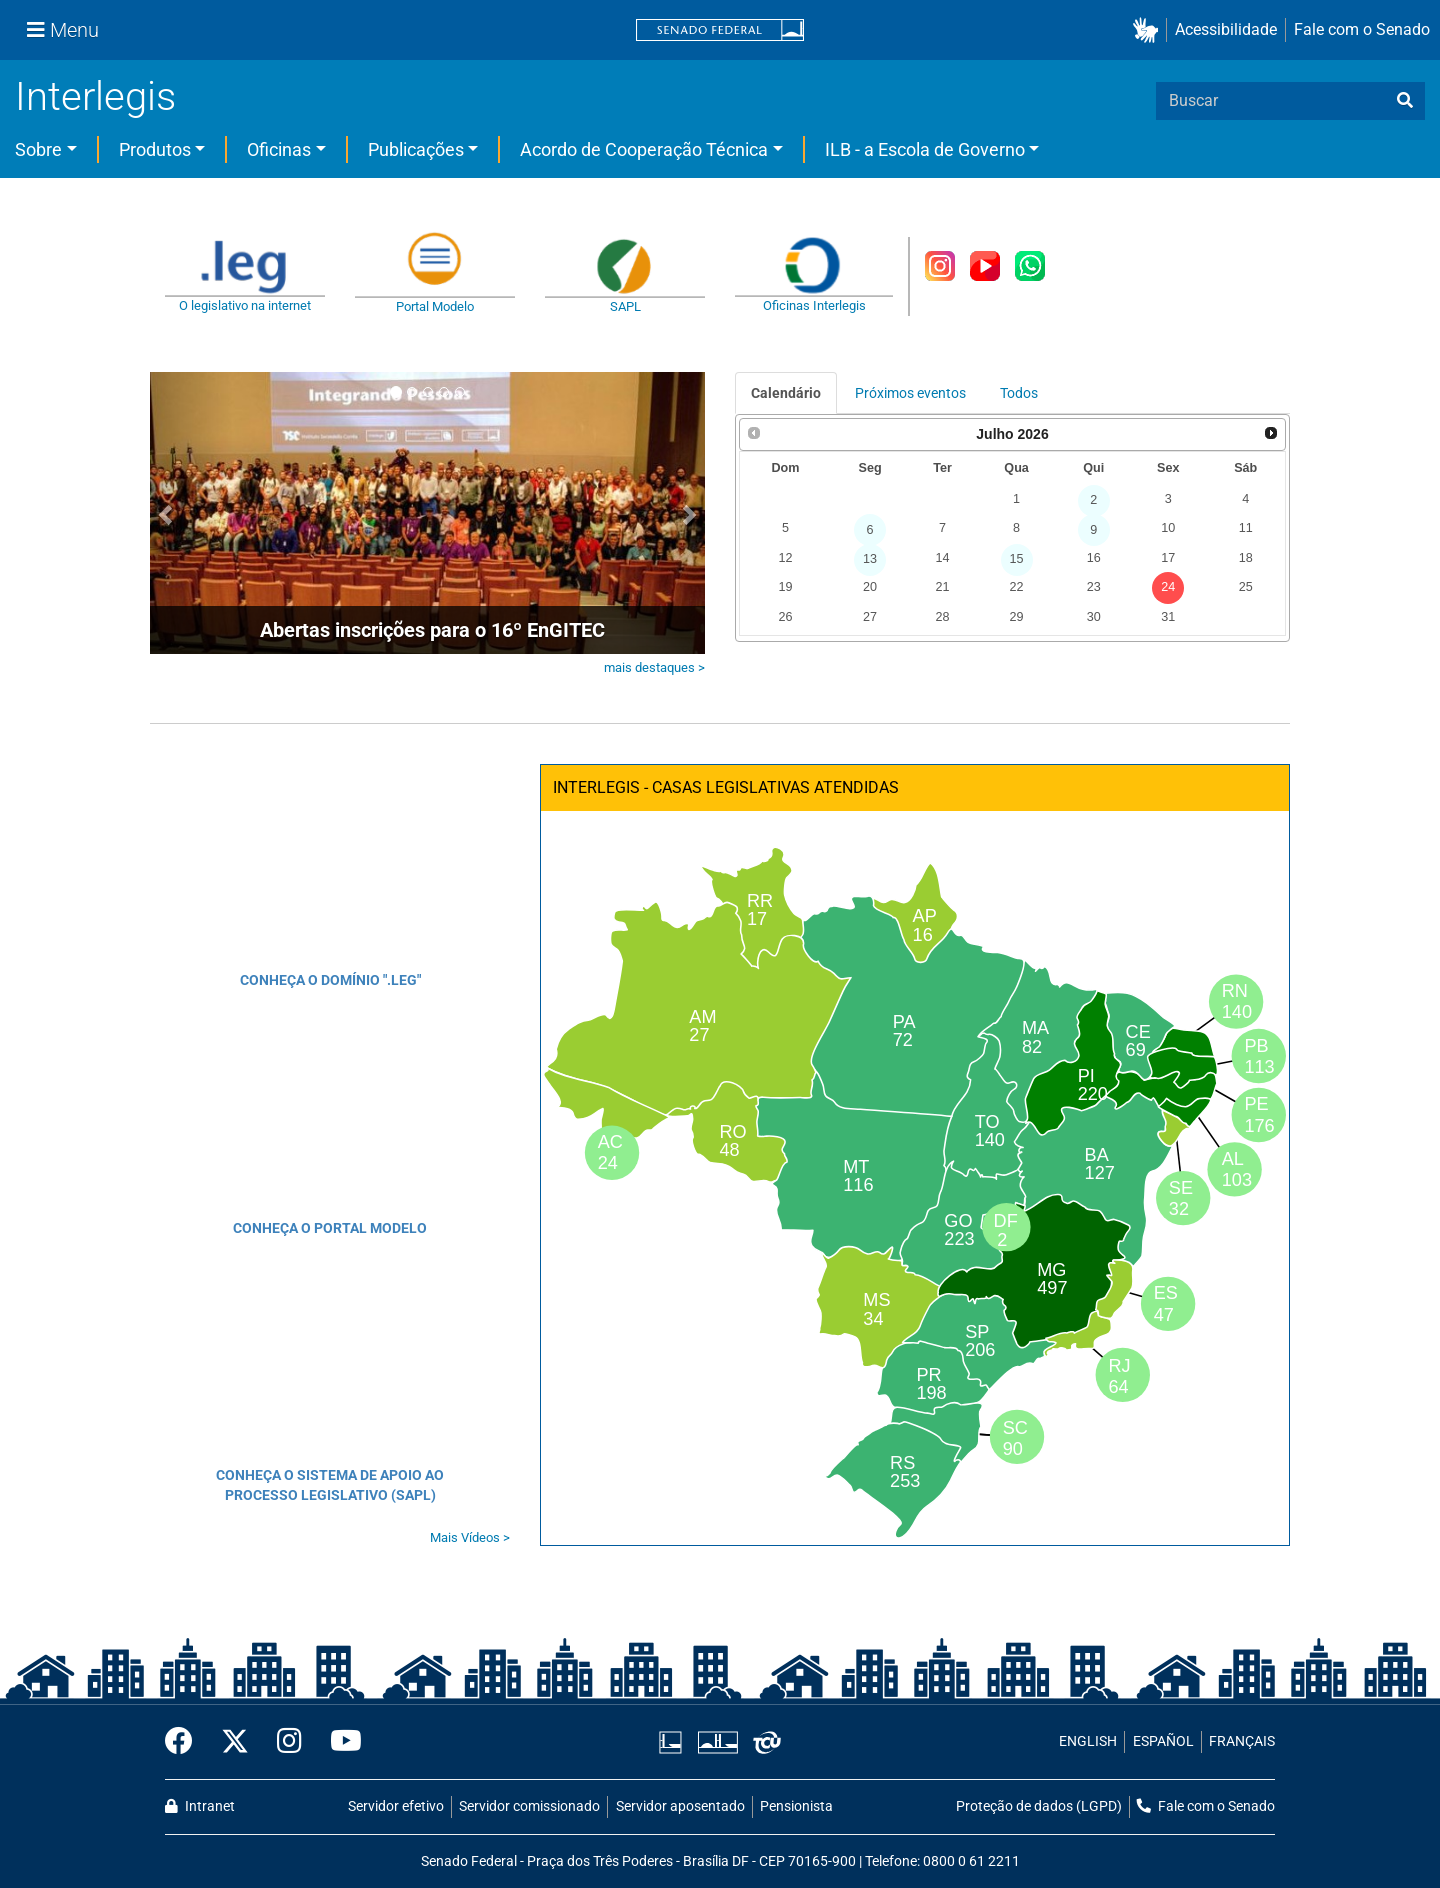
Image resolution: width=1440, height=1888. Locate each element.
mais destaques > (654, 667)
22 (1017, 587)
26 (785, 617)
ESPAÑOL (1163, 1741)
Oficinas (279, 149)
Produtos (155, 149)
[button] (1149, 30)
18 (1246, 558)
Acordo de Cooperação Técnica (644, 149)
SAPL (625, 306)
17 (1168, 558)
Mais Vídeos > (470, 1537)
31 (1168, 617)
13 (870, 559)
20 (870, 587)
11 (1246, 528)
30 (1094, 617)
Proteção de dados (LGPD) (1039, 1806)
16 (1094, 558)
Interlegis (95, 96)
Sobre (38, 149)
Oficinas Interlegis (814, 305)
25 (1246, 587)
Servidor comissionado (529, 1806)
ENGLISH (1088, 1741)
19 (785, 587)
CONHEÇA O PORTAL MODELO (330, 1228)
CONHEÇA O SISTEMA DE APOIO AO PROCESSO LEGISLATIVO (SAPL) (330, 1485)
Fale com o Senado (1362, 29)
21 (942, 587)
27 (870, 617)
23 (1094, 587)
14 (942, 558)
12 (785, 558)
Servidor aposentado (680, 1806)
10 (1168, 528)
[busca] (1405, 101)
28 (942, 617)
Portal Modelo (435, 306)
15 (1017, 559)
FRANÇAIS (1242, 1741)
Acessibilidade (1226, 29)
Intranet (200, 1806)
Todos (1019, 393)
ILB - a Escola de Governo (925, 149)
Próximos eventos (910, 393)
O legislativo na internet (245, 305)
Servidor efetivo (396, 1806)
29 (1017, 617)
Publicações (416, 149)
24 (1168, 587)
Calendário (786, 393)
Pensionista (796, 1806)
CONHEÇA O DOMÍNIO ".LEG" (330, 980)
